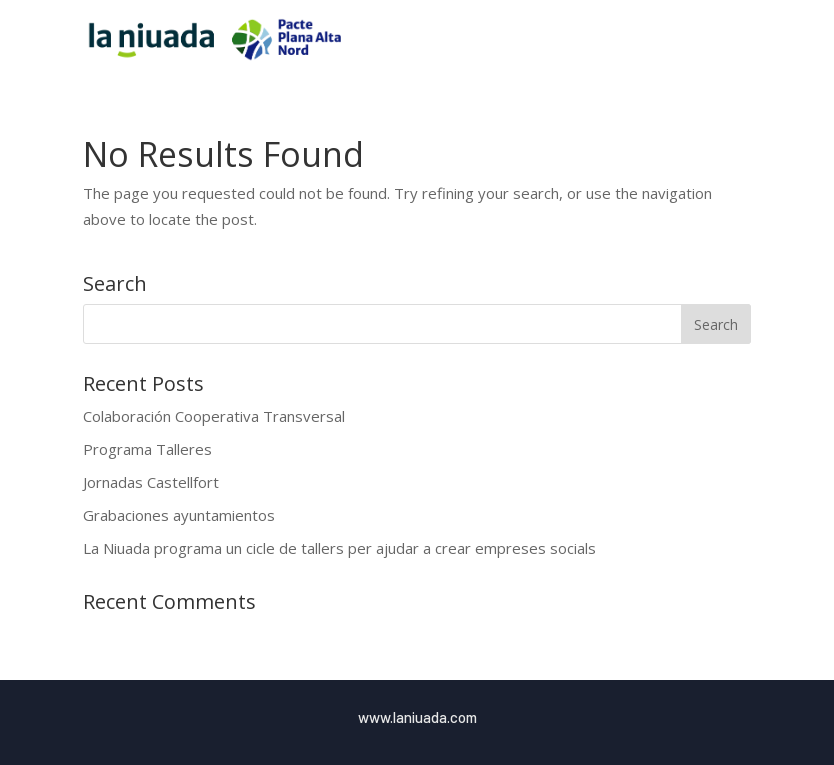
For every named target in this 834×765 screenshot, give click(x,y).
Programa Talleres (147, 449)
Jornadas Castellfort (151, 482)
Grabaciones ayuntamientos (179, 515)
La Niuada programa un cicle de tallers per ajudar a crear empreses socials (339, 548)
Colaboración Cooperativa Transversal (214, 416)
